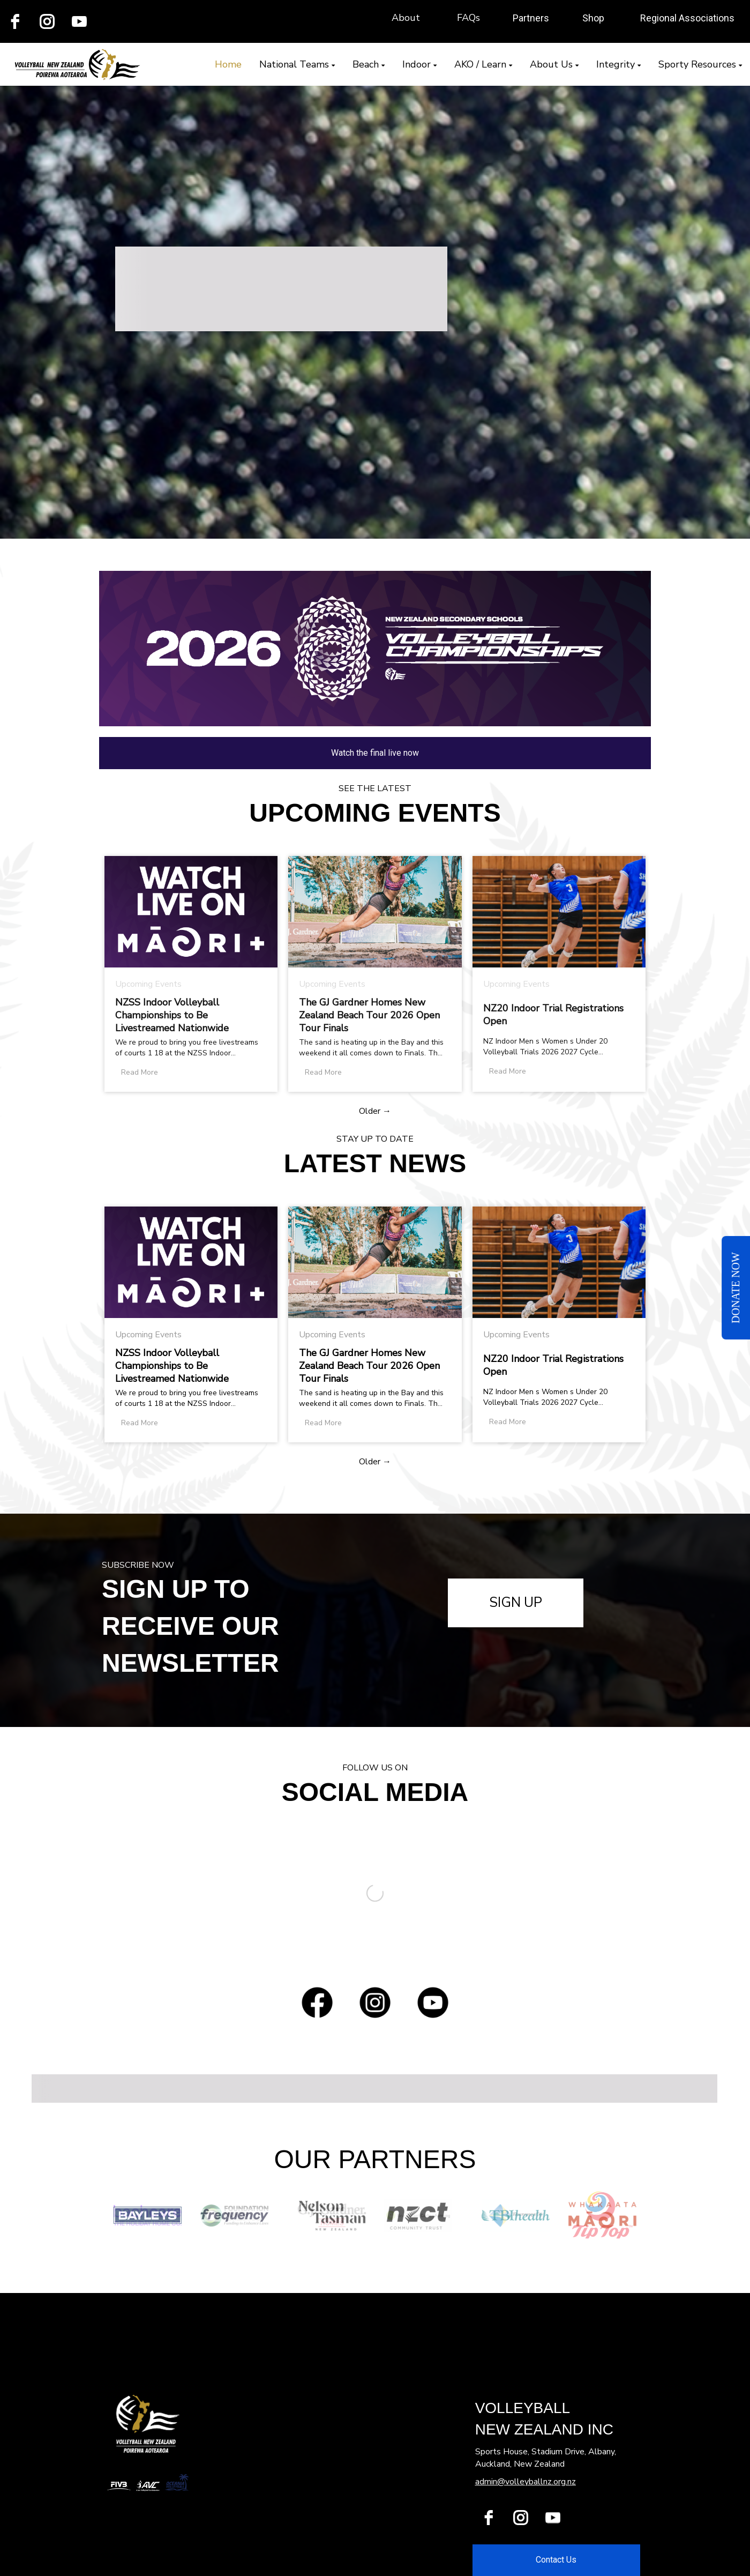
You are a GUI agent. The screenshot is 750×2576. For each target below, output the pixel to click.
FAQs (468, 17)
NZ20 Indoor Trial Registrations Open (553, 1015)
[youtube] (79, 21)
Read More (139, 1072)
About (406, 17)
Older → (375, 1111)
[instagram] (47, 21)
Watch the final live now (375, 753)
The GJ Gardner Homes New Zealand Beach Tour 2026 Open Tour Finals (369, 1015)
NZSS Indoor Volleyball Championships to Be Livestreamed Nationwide (172, 1015)
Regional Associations (687, 18)
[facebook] (488, 2517)
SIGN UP (515, 1603)
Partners (531, 18)
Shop (593, 18)
